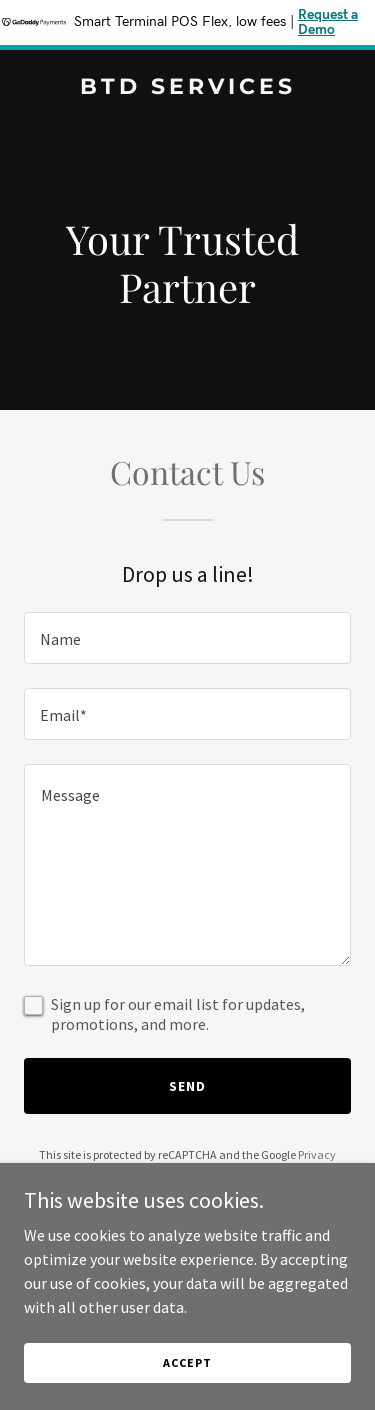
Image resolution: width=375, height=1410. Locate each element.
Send (187, 1086)
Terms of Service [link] (199, 1172)
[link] (187, 88)
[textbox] (187, 638)
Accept (187, 1376)
